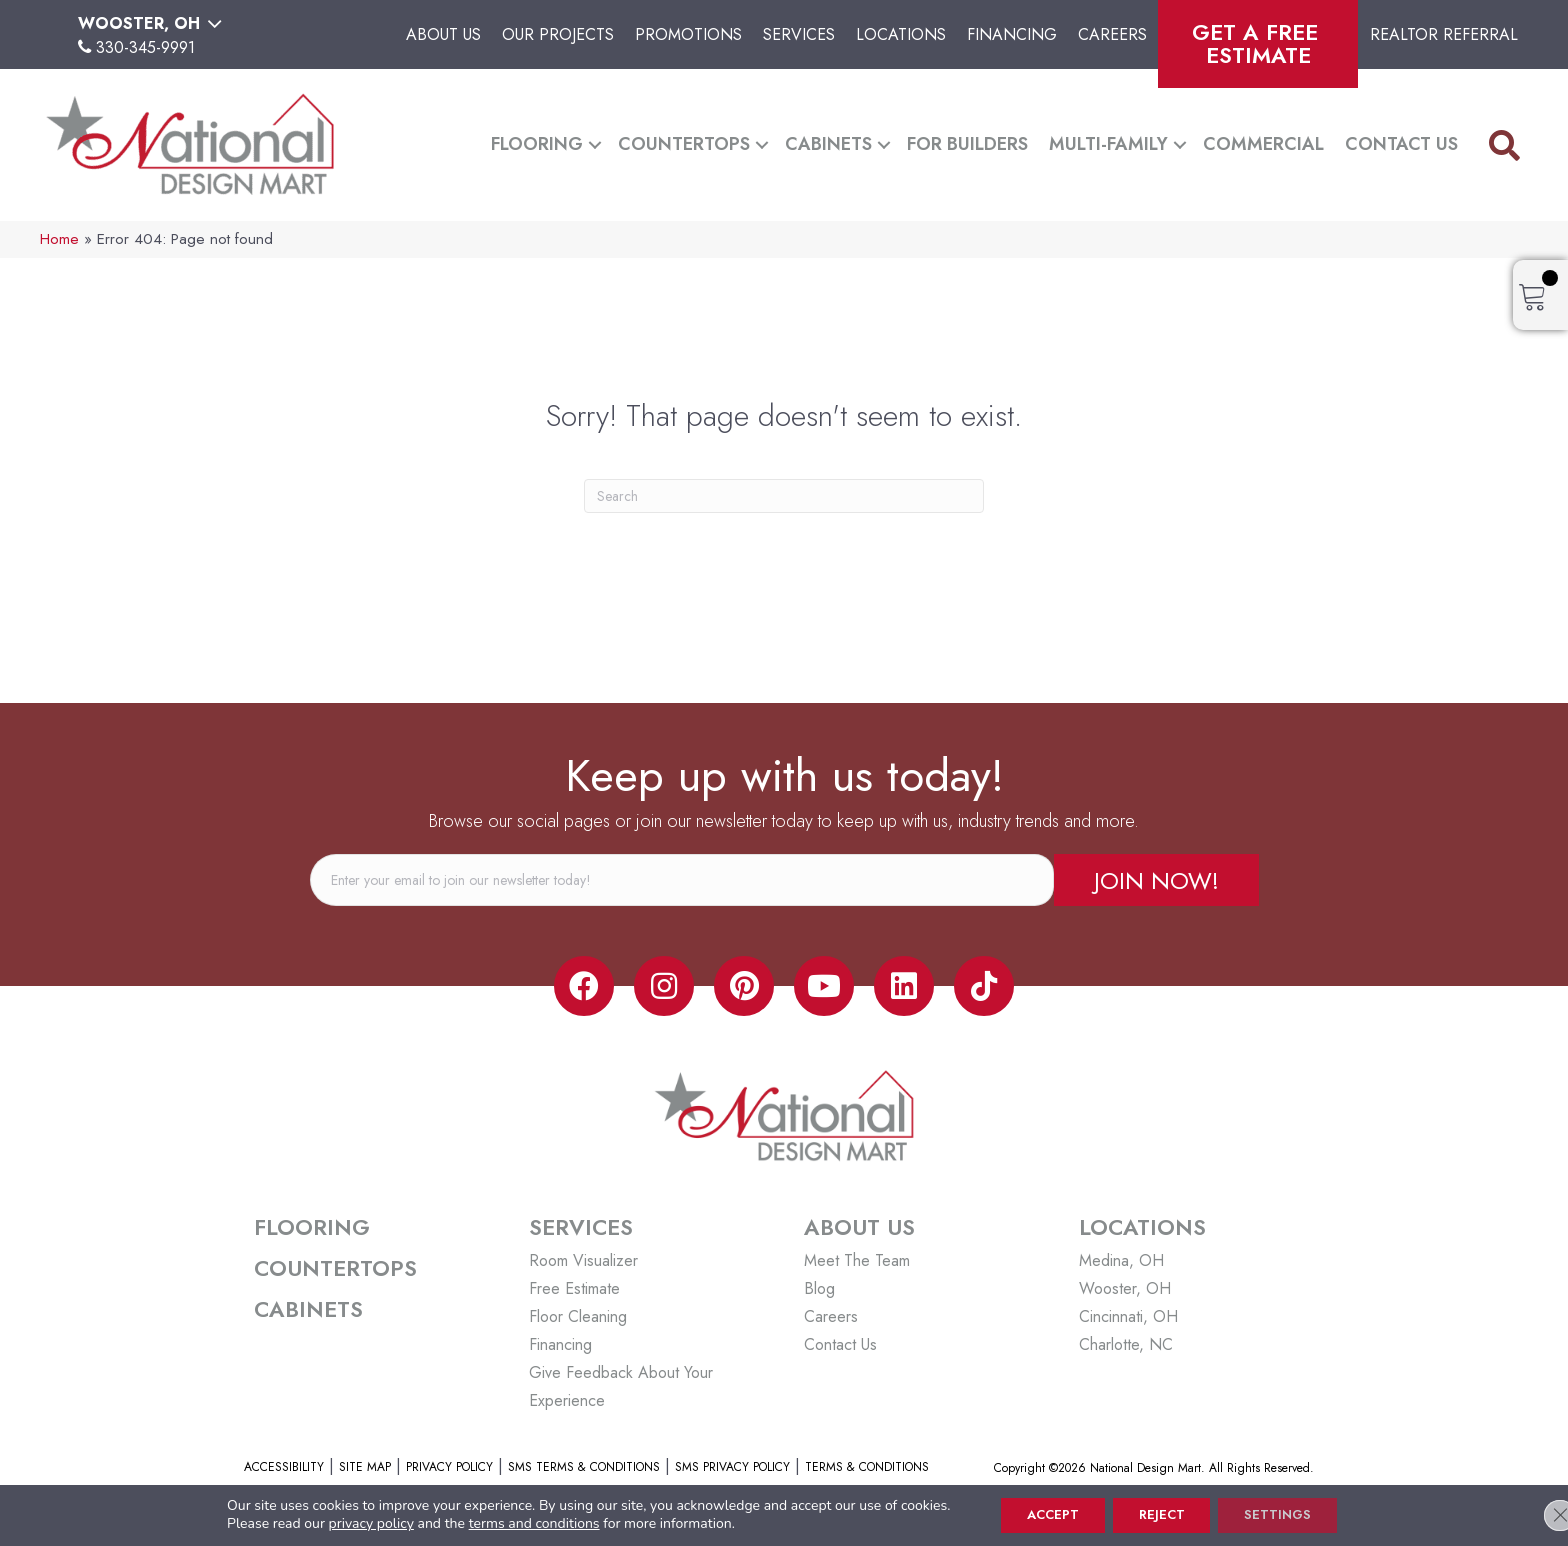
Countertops (684, 144)
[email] (682, 880)
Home (59, 239)
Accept (1040, 1514)
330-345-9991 (145, 47)
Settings (1290, 1514)
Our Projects (558, 34)
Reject (1162, 1514)
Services (799, 34)
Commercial (1263, 144)
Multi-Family (1108, 144)
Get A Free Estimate (1258, 43)
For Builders (967, 144)
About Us (443, 34)
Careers (1112, 34)
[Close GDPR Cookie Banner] (1536, 1514)
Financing (1012, 34)
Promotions (688, 34)
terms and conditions (514, 1522)
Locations (901, 34)
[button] (595, 144)
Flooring (537, 144)
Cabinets (828, 144)
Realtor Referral (1444, 34)
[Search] (784, 496)
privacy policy (351, 1522)
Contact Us (1401, 144)
